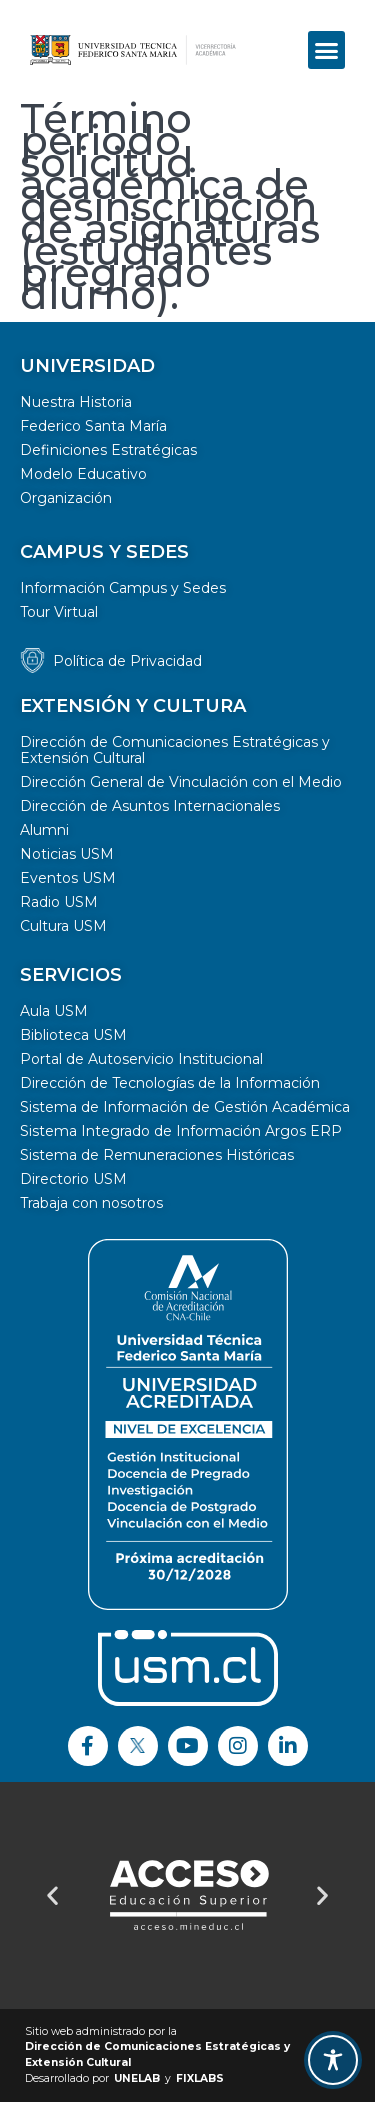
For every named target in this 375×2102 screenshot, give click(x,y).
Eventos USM (68, 878)
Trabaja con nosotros (91, 1203)
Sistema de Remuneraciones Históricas (157, 1155)
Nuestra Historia (76, 402)
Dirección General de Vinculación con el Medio (181, 782)
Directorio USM (73, 1179)
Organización (66, 498)
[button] (327, 50)
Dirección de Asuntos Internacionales (150, 806)
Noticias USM (67, 854)
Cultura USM (63, 926)
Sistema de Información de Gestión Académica (185, 1107)
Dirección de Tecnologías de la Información (170, 1083)
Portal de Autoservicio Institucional (141, 1059)
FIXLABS (200, 2078)
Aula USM (54, 1011)
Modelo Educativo (83, 474)
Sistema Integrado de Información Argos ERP (181, 1131)
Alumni (44, 830)
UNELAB (137, 2078)
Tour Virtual (59, 612)
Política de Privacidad (127, 661)
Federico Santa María (93, 426)
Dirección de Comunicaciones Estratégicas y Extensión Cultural (175, 750)
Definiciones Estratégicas (108, 450)
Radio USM (59, 902)
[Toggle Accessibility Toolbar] (333, 2060)
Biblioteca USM (73, 1035)
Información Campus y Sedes (123, 588)
